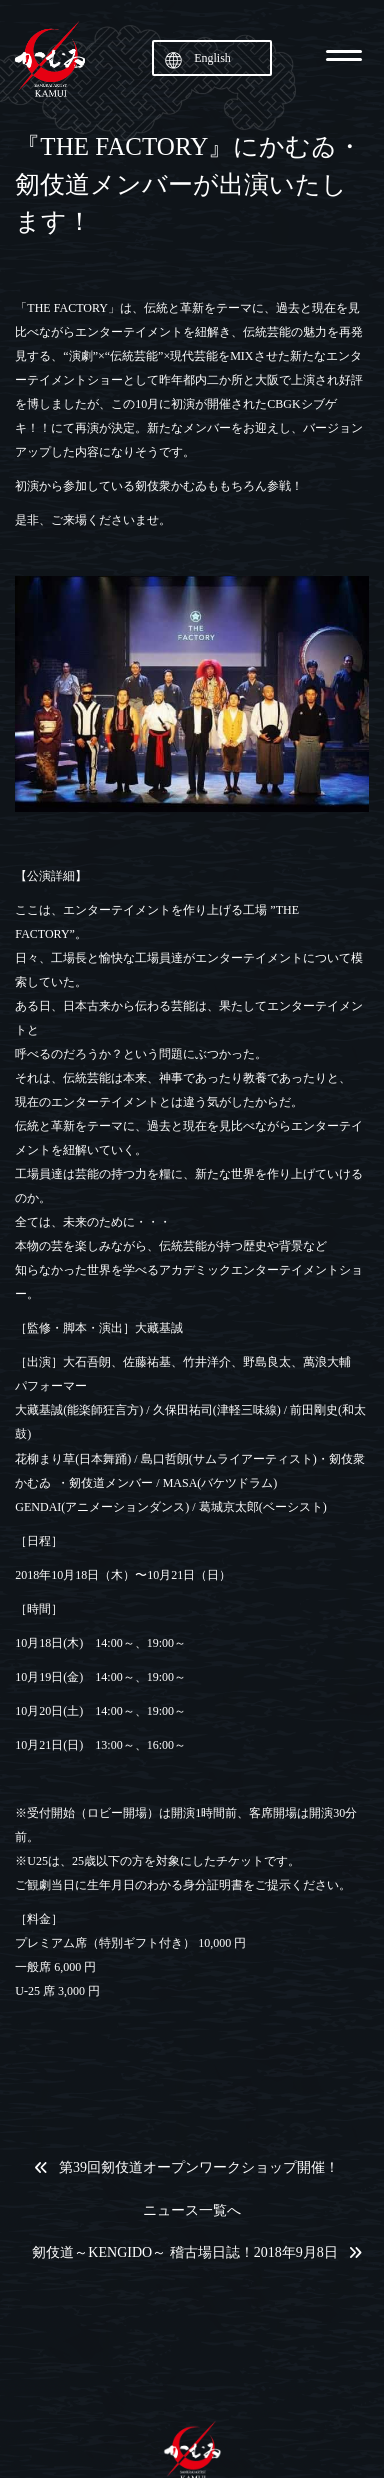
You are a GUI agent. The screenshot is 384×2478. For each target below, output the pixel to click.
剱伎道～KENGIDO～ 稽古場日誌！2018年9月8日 (184, 2253)
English (212, 58)
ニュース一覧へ (192, 2211)
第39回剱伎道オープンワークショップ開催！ (199, 2168)
